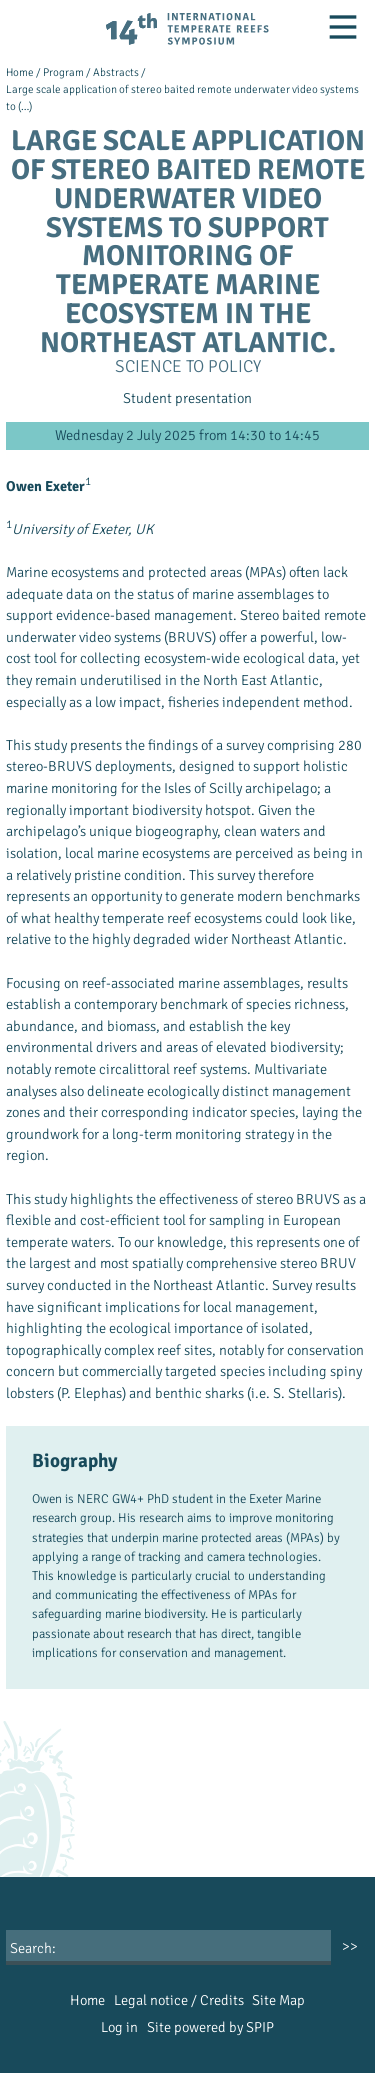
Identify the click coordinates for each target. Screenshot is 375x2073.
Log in (119, 2027)
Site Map (278, 2000)
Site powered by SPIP (210, 2027)
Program (63, 72)
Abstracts (116, 72)
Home (20, 72)
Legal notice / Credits (179, 2000)
